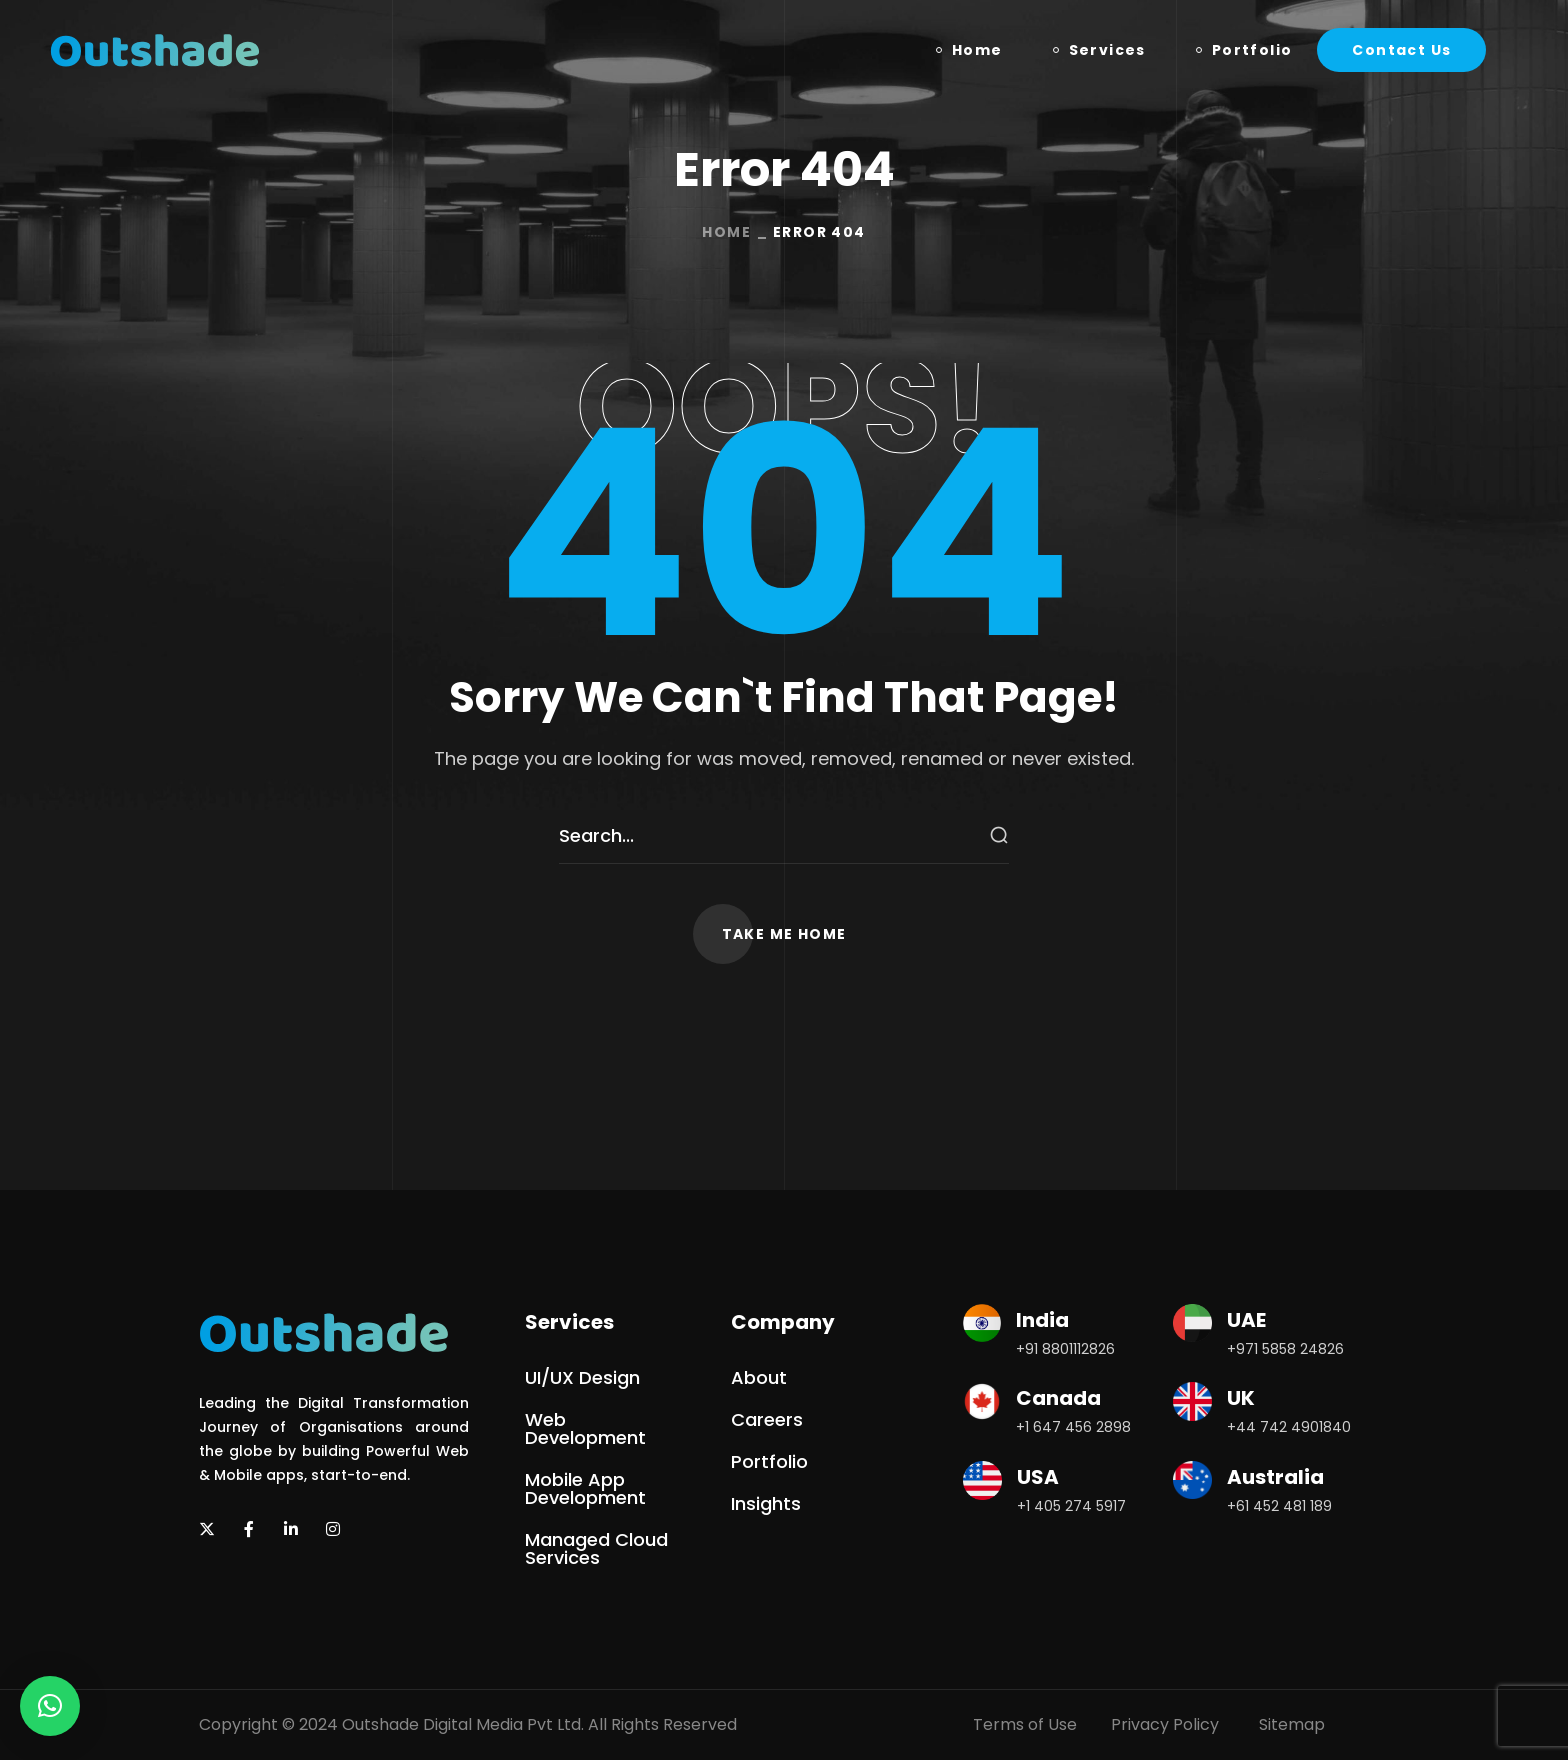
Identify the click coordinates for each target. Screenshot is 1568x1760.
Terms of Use (1025, 1724)
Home (726, 232)
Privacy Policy (1165, 1724)
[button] (1401, 50)
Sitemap (1292, 1724)
